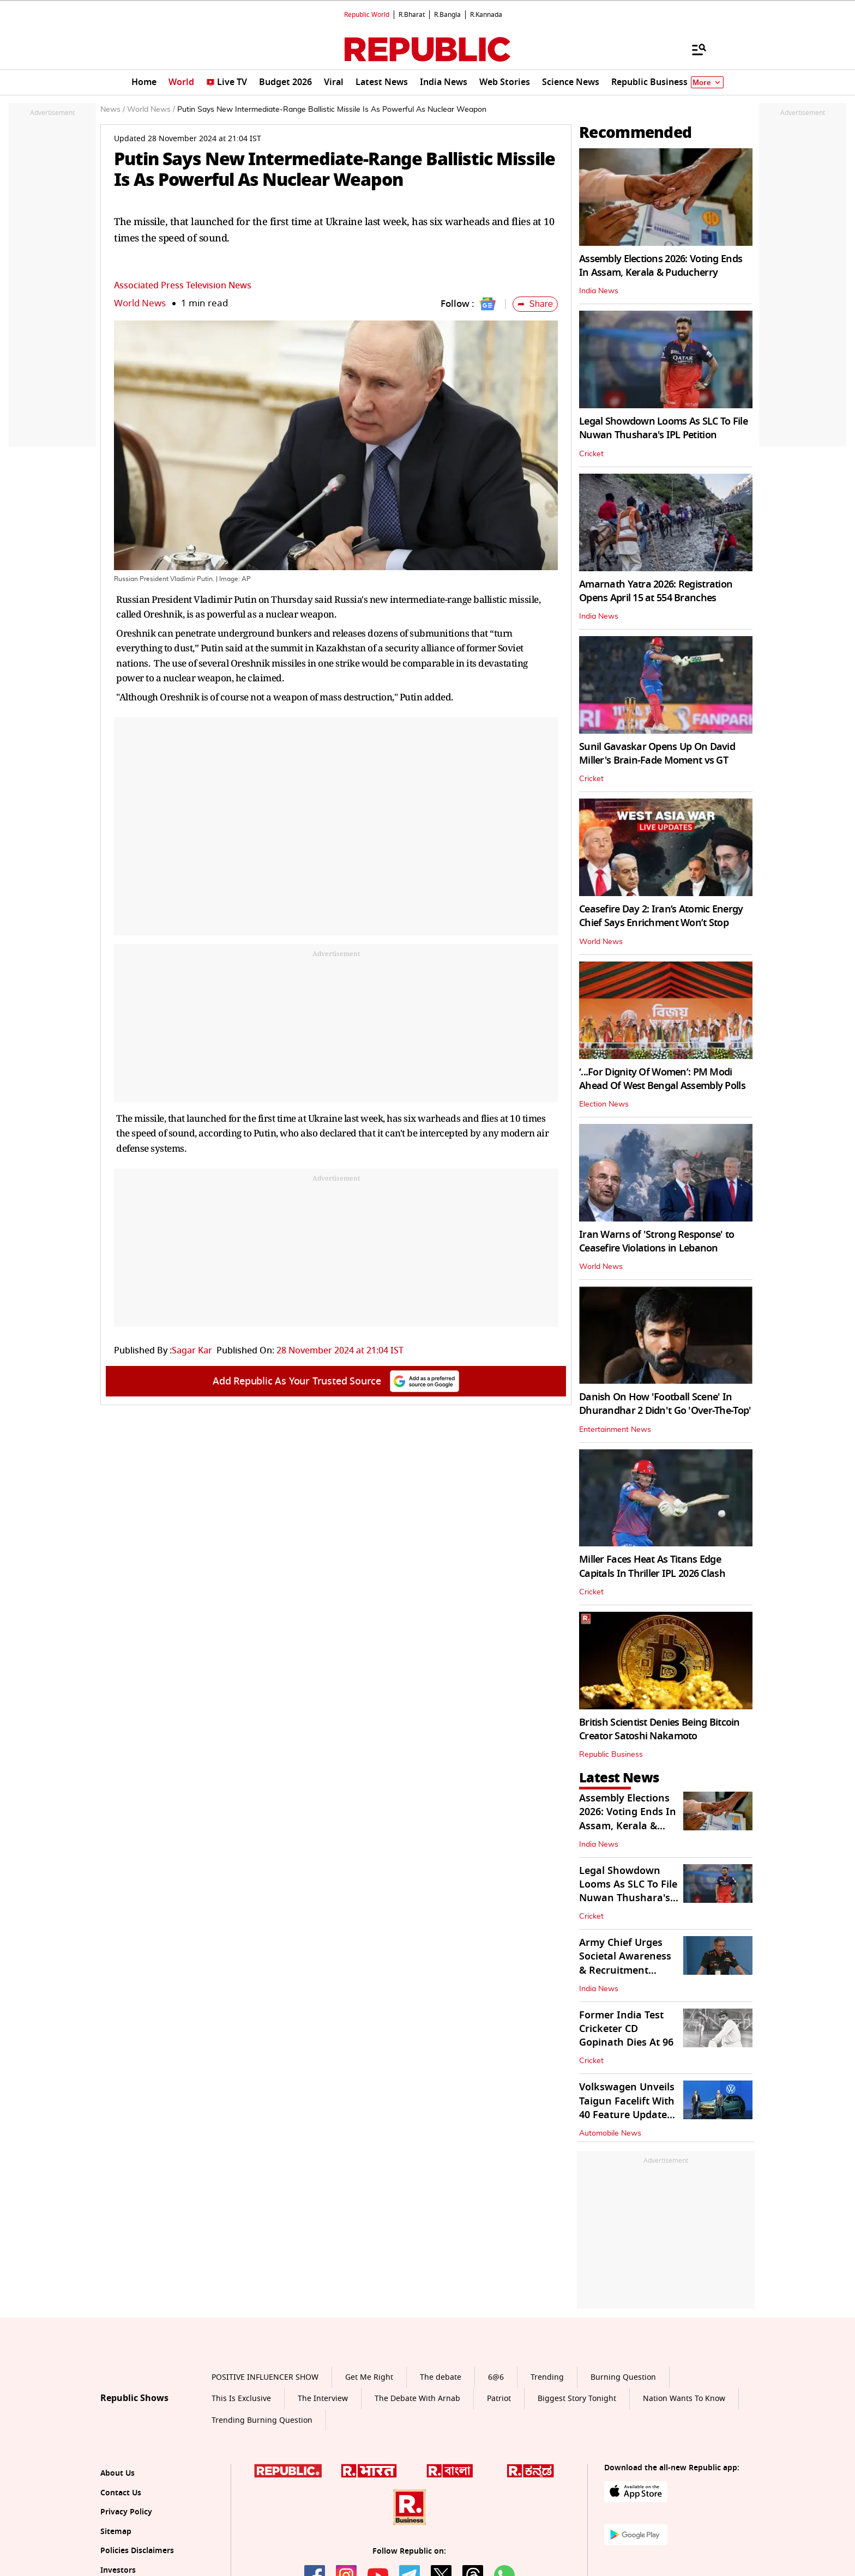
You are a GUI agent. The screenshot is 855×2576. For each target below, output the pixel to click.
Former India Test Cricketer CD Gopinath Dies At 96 (626, 2028)
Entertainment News (615, 1430)
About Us (117, 2473)
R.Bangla (447, 15)
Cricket (591, 454)
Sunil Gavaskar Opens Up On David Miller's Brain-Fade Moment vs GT (657, 753)
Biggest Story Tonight (577, 2398)
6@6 (496, 2377)
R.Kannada (486, 15)
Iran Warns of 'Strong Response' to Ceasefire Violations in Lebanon (656, 1241)
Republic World (366, 15)
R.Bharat (412, 15)
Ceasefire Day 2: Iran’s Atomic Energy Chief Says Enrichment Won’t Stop (661, 916)
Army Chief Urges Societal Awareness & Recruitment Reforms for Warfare (628, 1963)
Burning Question (623, 2377)
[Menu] (693, 49)
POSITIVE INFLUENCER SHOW (265, 2377)
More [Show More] (707, 82)
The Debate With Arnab (417, 2398)
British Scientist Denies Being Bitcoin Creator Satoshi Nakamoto (659, 1729)
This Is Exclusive (241, 2398)
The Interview (323, 2398)
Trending (547, 2377)
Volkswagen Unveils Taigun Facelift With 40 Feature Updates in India (627, 2108)
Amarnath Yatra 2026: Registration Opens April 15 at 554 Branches (655, 591)
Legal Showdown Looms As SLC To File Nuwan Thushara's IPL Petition (663, 428)
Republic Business (611, 1754)
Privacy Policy (126, 2512)
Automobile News (610, 2133)
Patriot (499, 2398)
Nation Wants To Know (684, 2398)
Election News (604, 1104)
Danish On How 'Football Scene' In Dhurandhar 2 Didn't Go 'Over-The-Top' (665, 1404)
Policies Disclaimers (137, 2550)
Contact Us (120, 2493)
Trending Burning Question (262, 2420)
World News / (151, 109)
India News (598, 291)
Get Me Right (369, 2377)
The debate (440, 2377)
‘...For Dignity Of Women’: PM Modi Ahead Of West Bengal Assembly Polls (662, 1079)
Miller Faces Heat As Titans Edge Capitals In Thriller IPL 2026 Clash (652, 1566)
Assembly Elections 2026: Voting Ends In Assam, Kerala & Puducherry (660, 266)
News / (112, 109)
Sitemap (115, 2531)
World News (140, 303)
